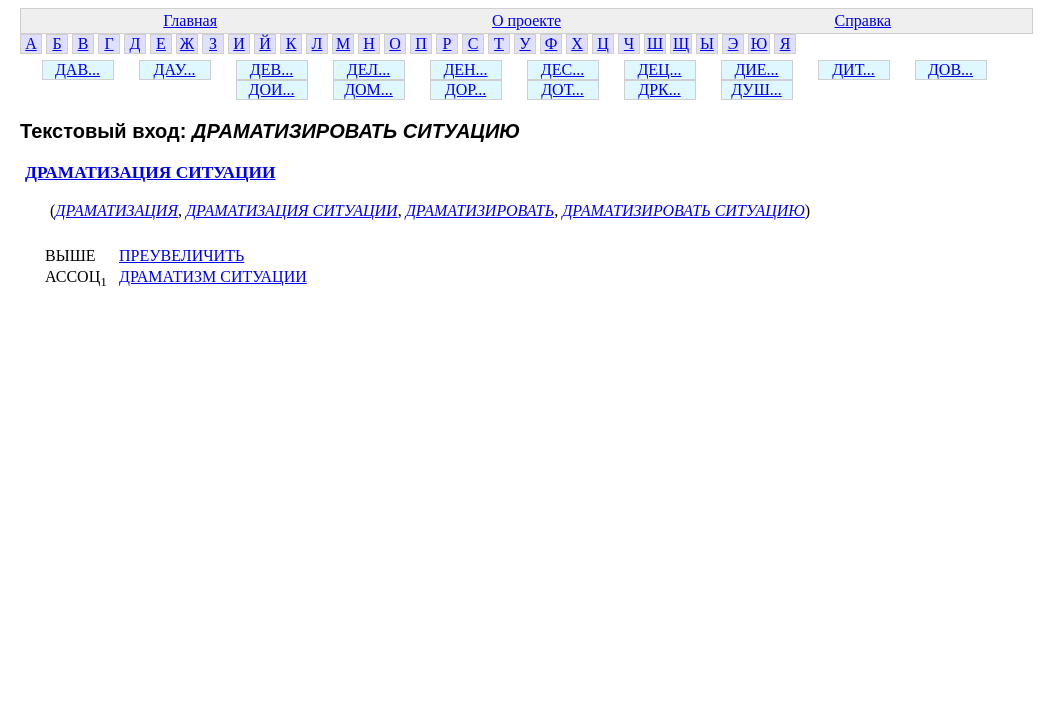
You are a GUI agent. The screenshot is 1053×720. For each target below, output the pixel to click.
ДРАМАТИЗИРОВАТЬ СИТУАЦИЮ (683, 210)
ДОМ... (368, 89)
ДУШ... (756, 89)
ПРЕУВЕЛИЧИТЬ (181, 255)
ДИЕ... (756, 69)
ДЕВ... (271, 69)
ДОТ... (562, 89)
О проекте (526, 20)
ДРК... (659, 89)
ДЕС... (562, 69)
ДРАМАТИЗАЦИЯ (116, 210)
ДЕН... (465, 69)
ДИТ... (853, 69)
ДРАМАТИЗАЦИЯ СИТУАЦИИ (150, 172)
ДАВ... (77, 69)
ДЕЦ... (659, 69)
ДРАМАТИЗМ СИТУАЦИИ (213, 276)
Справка (863, 20)
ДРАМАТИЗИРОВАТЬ (480, 210)
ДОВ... (950, 69)
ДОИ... (271, 89)
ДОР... (465, 89)
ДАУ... (175, 69)
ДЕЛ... (368, 69)
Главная (190, 20)
